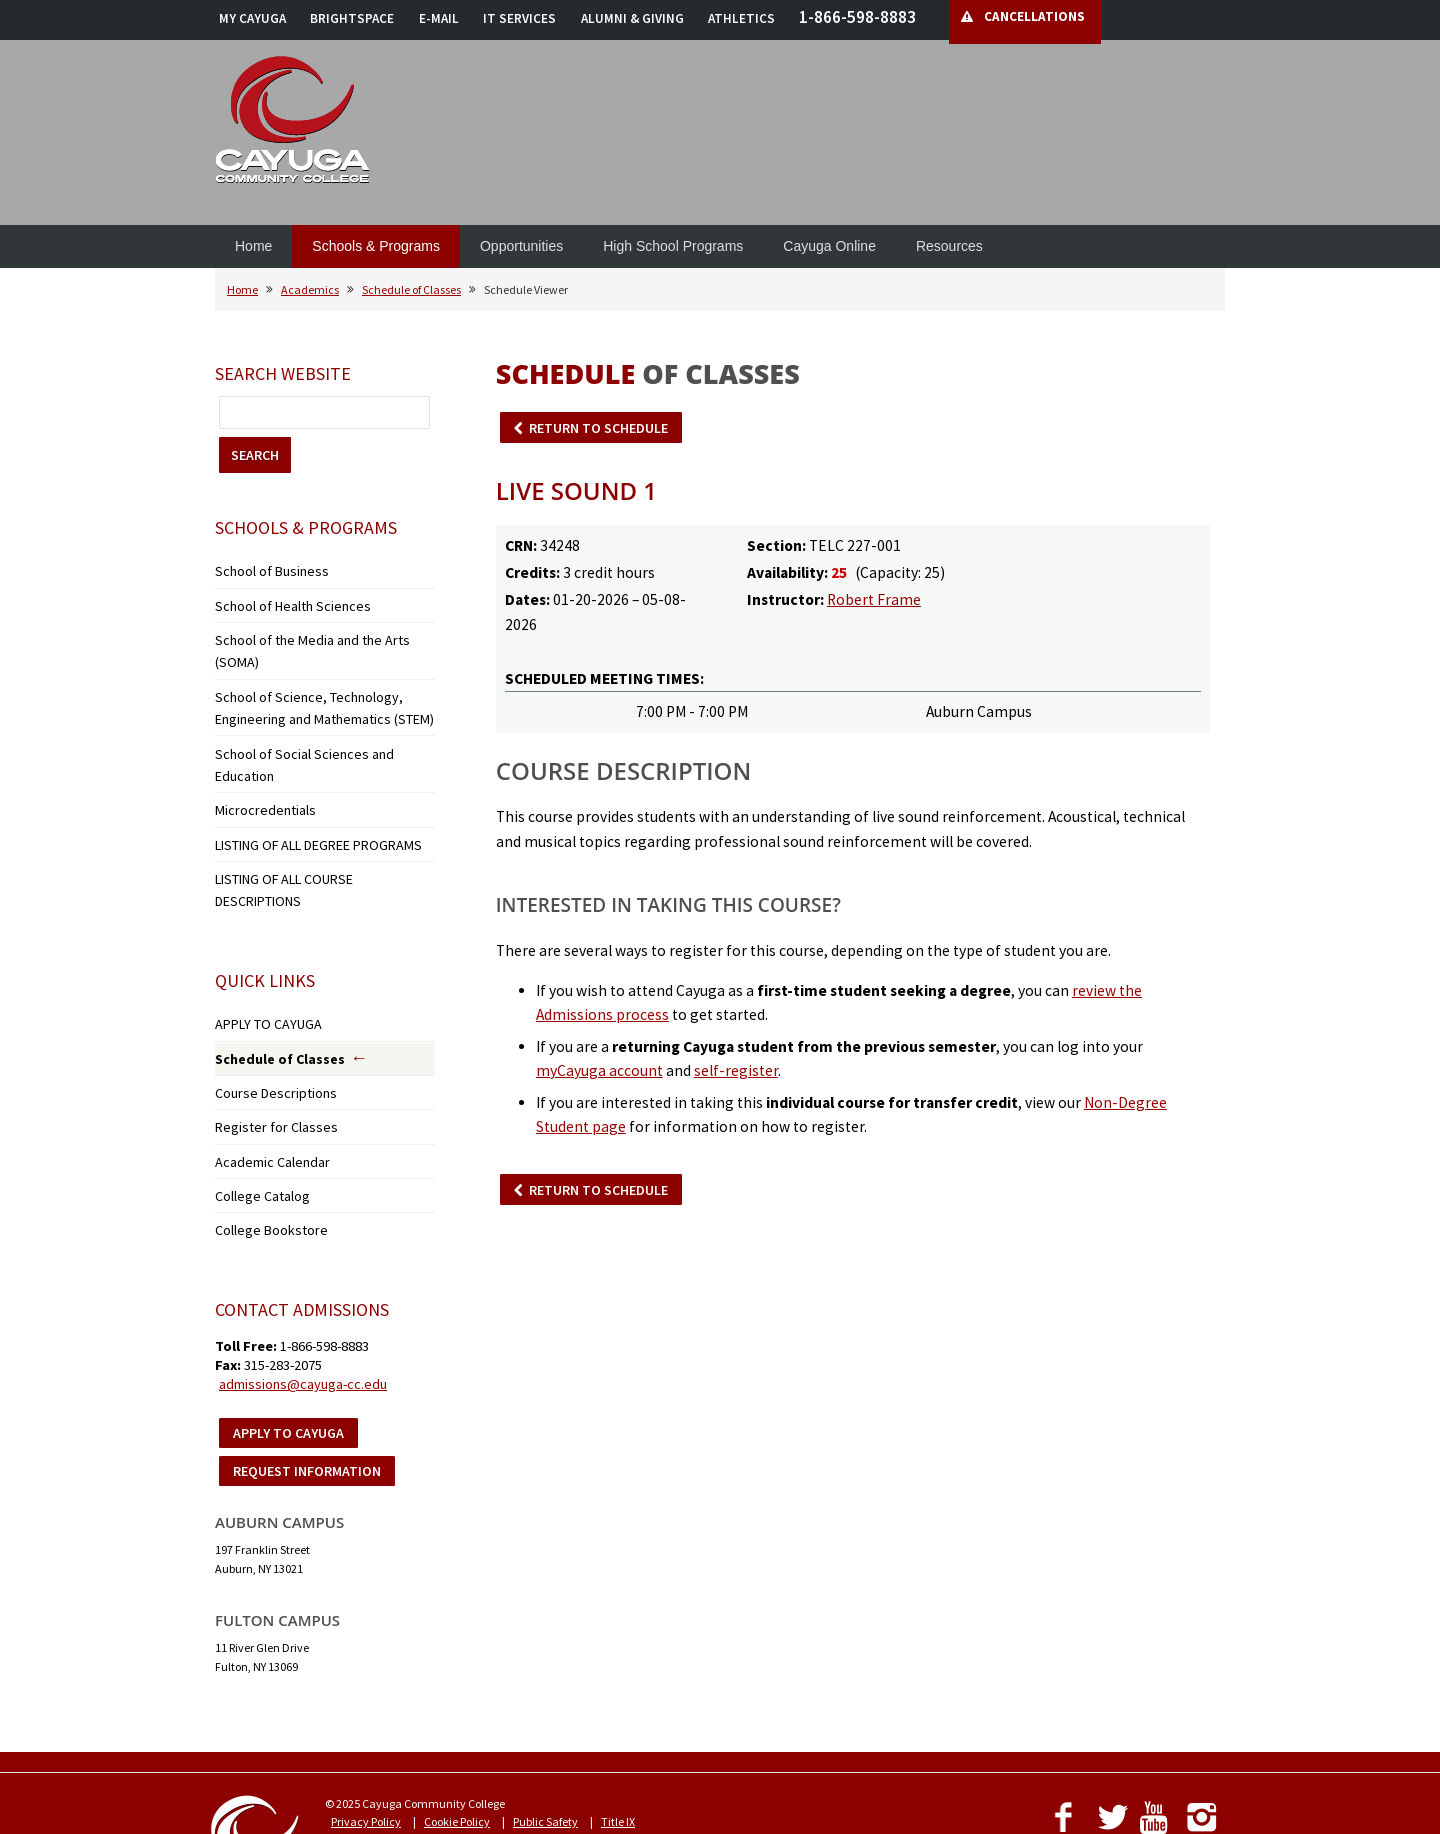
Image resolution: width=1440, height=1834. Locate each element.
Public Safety (545, 1703)
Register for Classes (262, 1020)
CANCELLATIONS (1034, 16)
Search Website (283, 373)
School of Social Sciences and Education (316, 712)
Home (253, 246)
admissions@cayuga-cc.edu (303, 1266)
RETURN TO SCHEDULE (598, 428)
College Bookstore (259, 1113)
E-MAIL (439, 18)
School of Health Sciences (279, 600)
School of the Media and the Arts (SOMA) (316, 631)
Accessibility (533, 1721)
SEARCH (255, 455)
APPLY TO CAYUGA (260, 925)
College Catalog (254, 1082)
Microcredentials (258, 743)
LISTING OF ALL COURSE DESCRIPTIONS (315, 805)
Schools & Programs (376, 246)
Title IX (618, 1703)
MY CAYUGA (252, 18)
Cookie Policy (457, 1703)
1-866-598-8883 (857, 17)
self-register (736, 1070)
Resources (949, 246)
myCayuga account (599, 1070)
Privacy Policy (366, 1703)
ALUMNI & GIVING (632, 18)
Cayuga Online (829, 246)
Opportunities (521, 246)
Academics (310, 289)
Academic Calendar (266, 1051)
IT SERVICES (519, 18)
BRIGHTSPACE (352, 18)
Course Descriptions (265, 989)
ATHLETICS (741, 18)
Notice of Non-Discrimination (405, 1721)
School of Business (261, 569)
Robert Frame (874, 599)
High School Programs (673, 246)
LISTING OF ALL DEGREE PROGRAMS (305, 774)
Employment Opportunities (657, 1721)
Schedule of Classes (411, 289)
